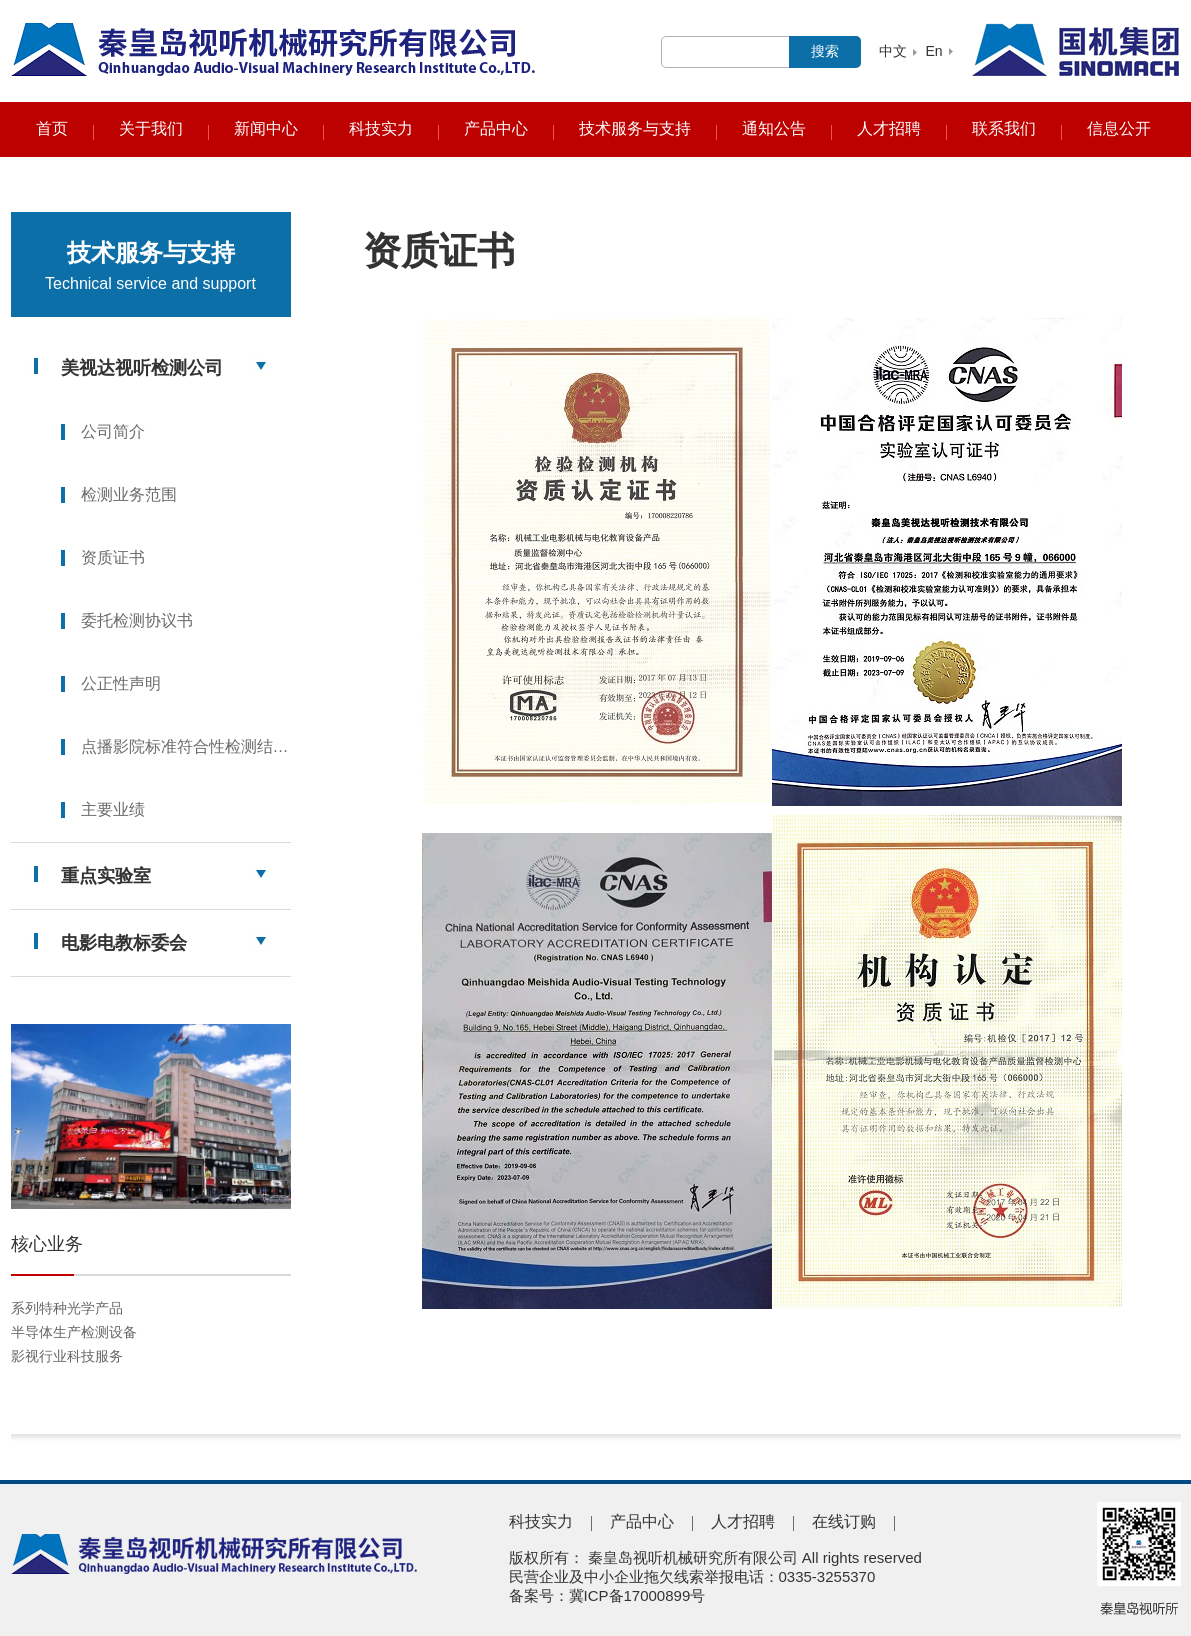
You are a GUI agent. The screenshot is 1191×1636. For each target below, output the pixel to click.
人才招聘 (889, 128)
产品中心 (496, 128)
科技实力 (381, 128)
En (933, 51)
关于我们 (151, 128)
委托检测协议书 (137, 620)
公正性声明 (121, 683)
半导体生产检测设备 (74, 1332)
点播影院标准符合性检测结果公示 (186, 746)
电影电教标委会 (124, 943)
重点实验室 (106, 876)
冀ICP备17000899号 (637, 1595)
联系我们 (1004, 128)
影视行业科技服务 (67, 1356)
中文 (893, 51)
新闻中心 (266, 128)
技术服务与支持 (635, 128)
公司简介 (113, 431)
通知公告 (774, 128)
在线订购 (844, 1521)
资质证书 (113, 557)
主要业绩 (113, 809)
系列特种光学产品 (67, 1308)
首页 (52, 128)
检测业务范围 (129, 494)
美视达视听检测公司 (142, 368)
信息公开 (1119, 128)
